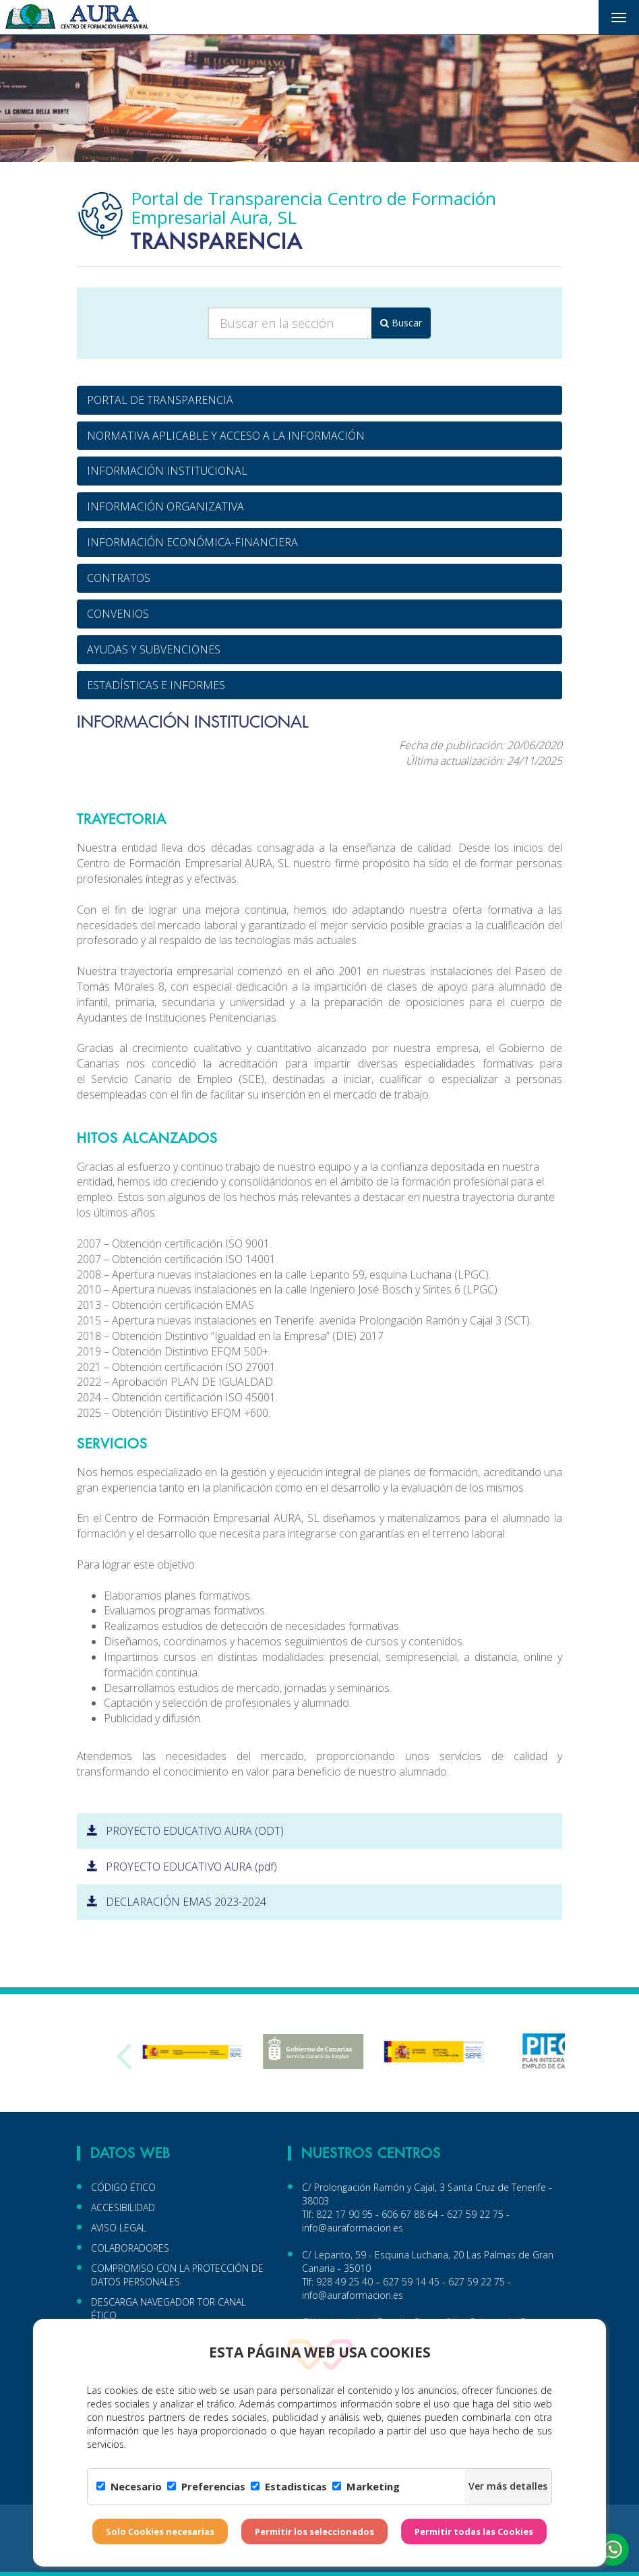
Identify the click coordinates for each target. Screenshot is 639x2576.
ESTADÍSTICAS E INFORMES (156, 685)
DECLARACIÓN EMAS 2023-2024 (176, 1901)
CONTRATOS (118, 577)
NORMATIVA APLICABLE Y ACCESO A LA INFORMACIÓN (226, 435)
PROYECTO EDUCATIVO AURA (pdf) (182, 1866)
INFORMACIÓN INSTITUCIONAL (167, 470)
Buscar (401, 322)
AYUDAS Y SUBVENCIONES (153, 649)
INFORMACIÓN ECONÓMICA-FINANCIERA (192, 542)
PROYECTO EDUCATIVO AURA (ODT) (185, 1830)
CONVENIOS (118, 613)
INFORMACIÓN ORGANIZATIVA (165, 506)
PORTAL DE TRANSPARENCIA (160, 399)
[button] (613, 2550)
